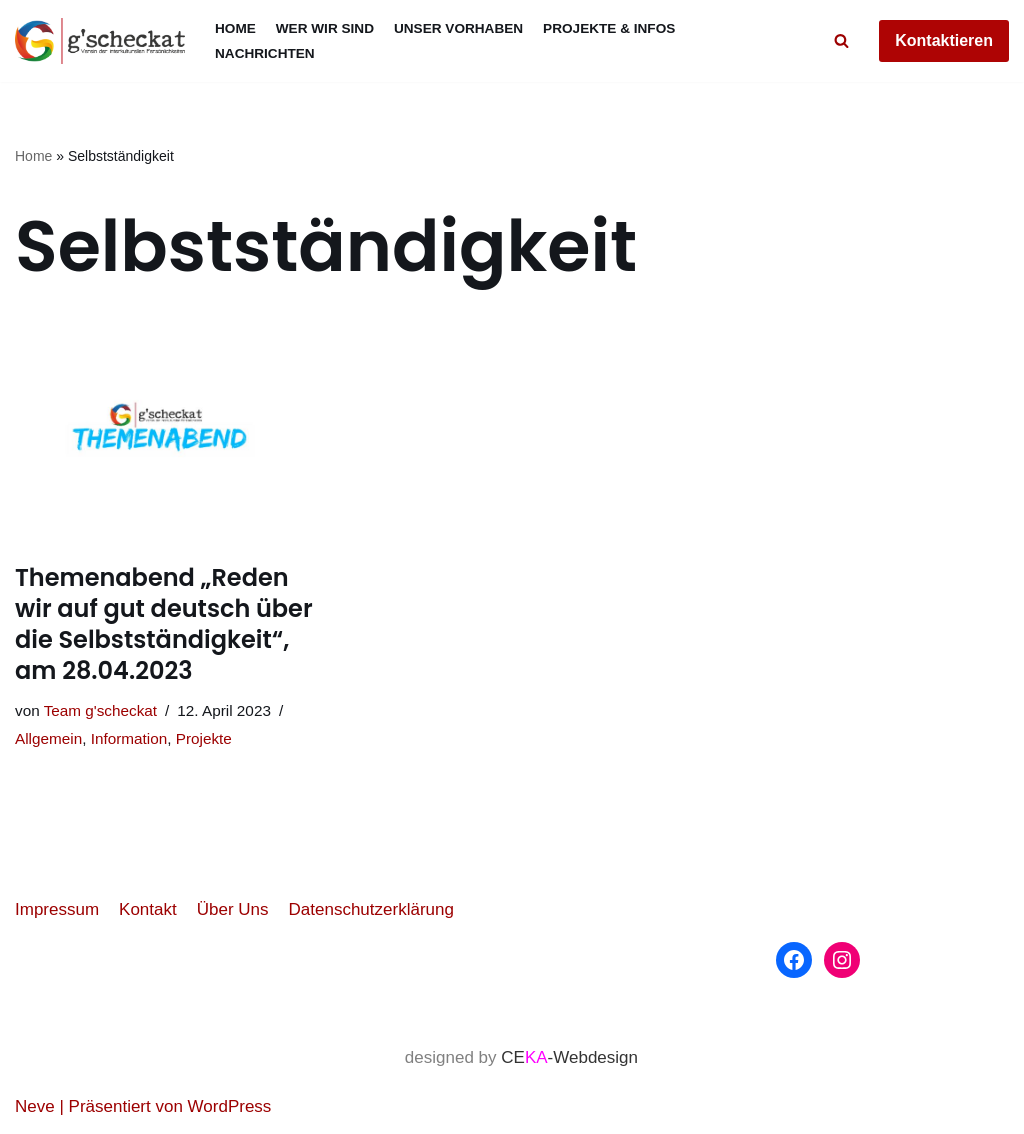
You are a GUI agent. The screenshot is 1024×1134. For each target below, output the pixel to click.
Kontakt (148, 909)
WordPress (230, 1106)
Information (129, 738)
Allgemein (48, 738)
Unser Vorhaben (458, 28)
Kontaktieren (944, 40)
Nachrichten (265, 53)
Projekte (204, 738)
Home (235, 28)
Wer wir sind (325, 28)
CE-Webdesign (569, 1057)
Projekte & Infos (609, 28)
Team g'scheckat (100, 710)
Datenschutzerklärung (371, 909)
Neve (35, 1106)
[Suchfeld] (841, 40)
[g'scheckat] (100, 41)
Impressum (57, 909)
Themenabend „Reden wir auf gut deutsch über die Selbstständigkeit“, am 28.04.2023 (164, 624)
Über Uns (233, 909)
